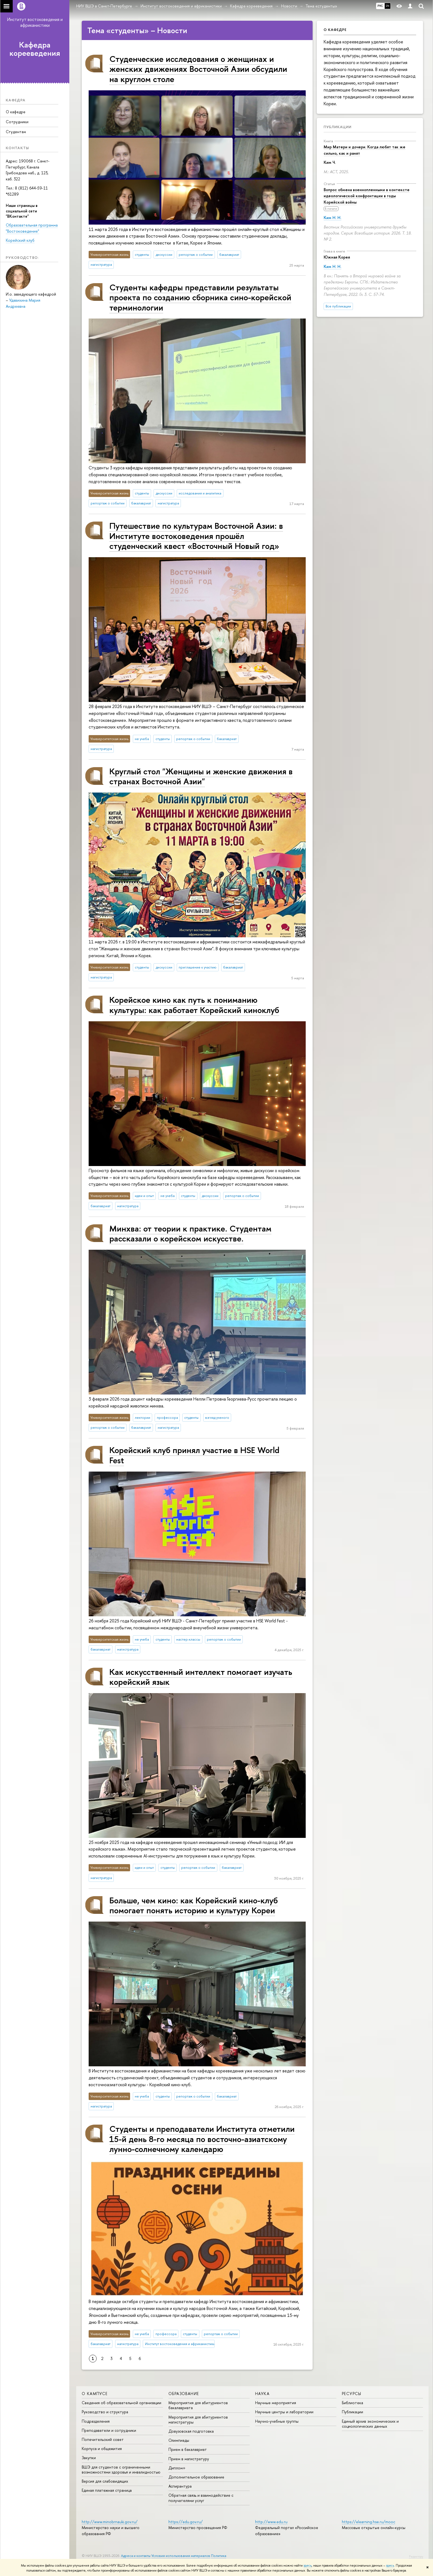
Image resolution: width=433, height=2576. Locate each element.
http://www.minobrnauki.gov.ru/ (110, 2521)
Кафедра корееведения (34, 49)
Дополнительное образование (196, 2477)
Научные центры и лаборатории (284, 2411)
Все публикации (338, 306)
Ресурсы (351, 2393)
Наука (262, 2393)
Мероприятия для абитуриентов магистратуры (198, 2419)
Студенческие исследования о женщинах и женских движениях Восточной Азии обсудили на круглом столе (198, 69)
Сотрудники (17, 121)
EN (387, 6)
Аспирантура (180, 2486)
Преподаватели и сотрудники (109, 2430)
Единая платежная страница (107, 2490)
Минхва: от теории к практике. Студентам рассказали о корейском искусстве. (190, 1233)
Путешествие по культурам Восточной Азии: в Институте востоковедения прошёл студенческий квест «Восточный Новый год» (196, 535)
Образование (183, 2393)
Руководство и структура (105, 2411)
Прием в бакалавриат (187, 2449)
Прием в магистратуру (188, 2458)
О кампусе (95, 2393)
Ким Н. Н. (332, 217)
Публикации (338, 126)
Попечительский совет (103, 2439)
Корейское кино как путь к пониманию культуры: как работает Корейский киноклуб (194, 1004)
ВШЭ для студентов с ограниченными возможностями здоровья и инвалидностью (121, 2469)
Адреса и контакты (136, 2555)
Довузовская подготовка (191, 2431)
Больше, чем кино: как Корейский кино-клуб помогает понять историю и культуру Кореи (193, 1905)
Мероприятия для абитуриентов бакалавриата (198, 2405)
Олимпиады (178, 2440)
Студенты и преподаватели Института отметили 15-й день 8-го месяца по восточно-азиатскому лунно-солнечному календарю (202, 2138)
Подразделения (96, 2421)
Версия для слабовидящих (105, 2481)
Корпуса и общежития (102, 2448)
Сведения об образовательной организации (121, 2402)
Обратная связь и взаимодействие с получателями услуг (200, 2498)
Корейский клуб (20, 240)
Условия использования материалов (180, 2555)
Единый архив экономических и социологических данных (370, 2424)
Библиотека (352, 2402)
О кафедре (15, 111)
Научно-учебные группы (277, 2421)
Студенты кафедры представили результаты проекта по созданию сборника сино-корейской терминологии (200, 297)
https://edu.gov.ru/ (185, 2521)
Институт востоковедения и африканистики (35, 22)
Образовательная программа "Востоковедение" (32, 228)
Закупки (89, 2457)
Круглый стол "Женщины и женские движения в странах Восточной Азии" (201, 776)
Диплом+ (177, 2467)
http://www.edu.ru (271, 2521)
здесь (307, 2565)
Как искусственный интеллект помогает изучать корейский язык (200, 1676)
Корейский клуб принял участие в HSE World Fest (194, 1454)
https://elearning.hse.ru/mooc (368, 2521)
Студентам (16, 131)
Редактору (416, 2556)
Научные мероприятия (275, 2402)
